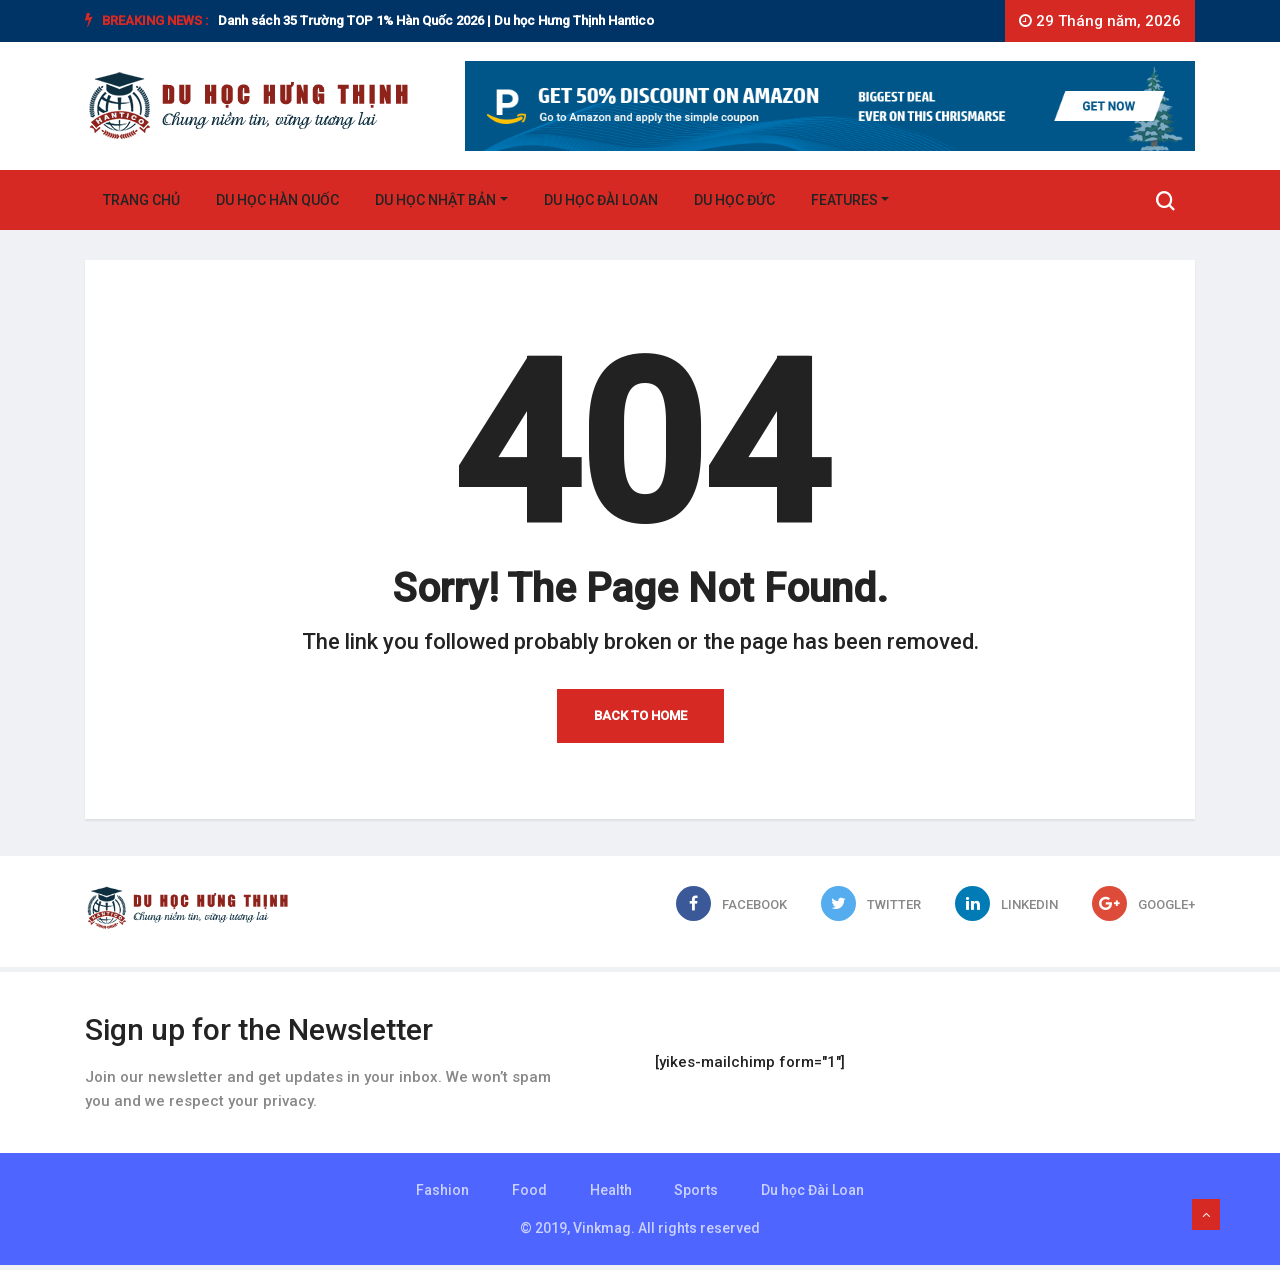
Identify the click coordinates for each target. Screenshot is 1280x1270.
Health (611, 1195)
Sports (698, 1195)
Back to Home (640, 721)
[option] (502, 21)
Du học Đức (734, 202)
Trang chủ (141, 202)
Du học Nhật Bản (435, 202)
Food (528, 1195)
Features (844, 202)
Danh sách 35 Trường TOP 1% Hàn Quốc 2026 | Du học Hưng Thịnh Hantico (436, 20)
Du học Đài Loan (601, 202)
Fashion (440, 1195)
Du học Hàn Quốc (277, 202)
